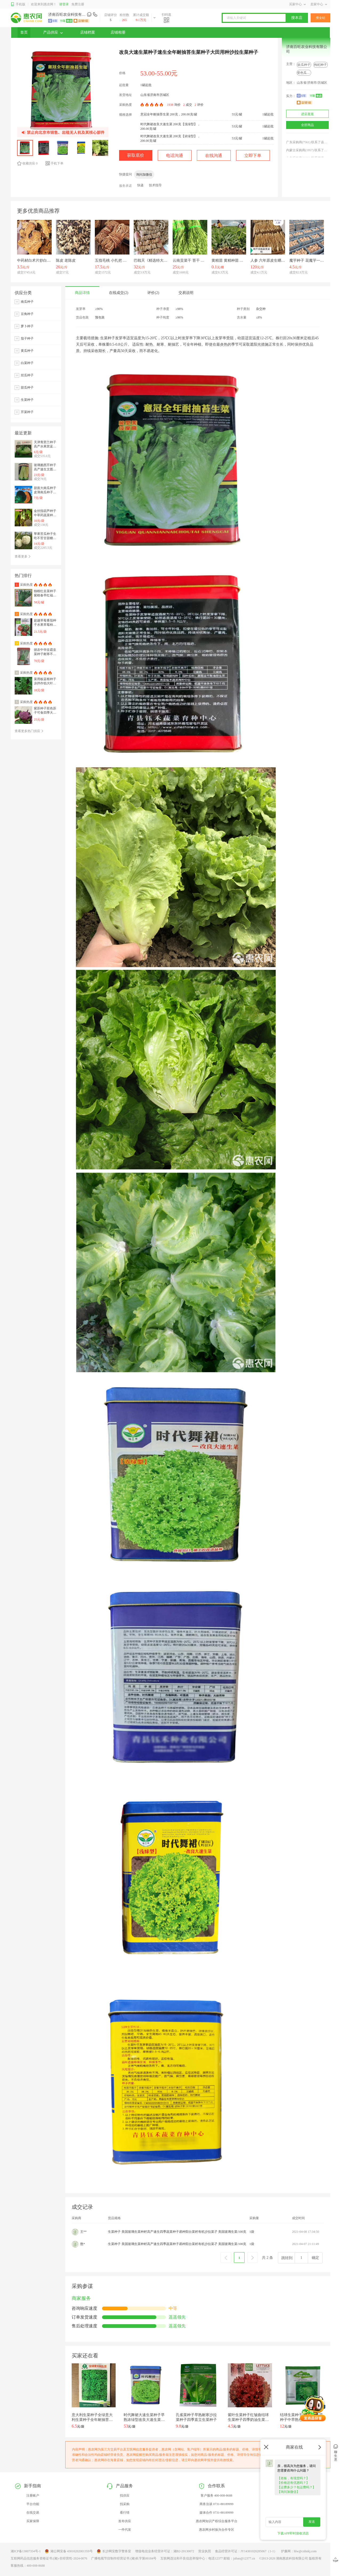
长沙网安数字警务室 (114, 2551)
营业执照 (204, 2551)
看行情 (124, 2512)
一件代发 (124, 2529)
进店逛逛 (307, 114)
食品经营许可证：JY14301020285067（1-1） (246, 2551)
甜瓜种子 (27, 387)
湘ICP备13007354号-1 (26, 2551)
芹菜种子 (27, 412)
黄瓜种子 (27, 351)
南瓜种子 (27, 302)
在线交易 (32, 2512)
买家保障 (32, 2521)
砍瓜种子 (304, 65)
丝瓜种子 (27, 375)
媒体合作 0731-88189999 (216, 2512)
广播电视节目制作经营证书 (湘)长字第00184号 (123, 2558)
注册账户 (32, 2495)
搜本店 (296, 18)
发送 (311, 2521)
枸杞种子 (320, 65)
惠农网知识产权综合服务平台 (216, 2521)
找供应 (124, 2495)
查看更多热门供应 (29, 731)
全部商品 (307, 125)
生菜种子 (27, 400)
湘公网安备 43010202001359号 (69, 2551)
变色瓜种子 (305, 73)
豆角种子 (27, 314)
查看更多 (23, 556)
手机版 (18, 4)
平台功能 (32, 2504)
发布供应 (124, 2521)
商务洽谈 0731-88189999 (216, 2504)
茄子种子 (27, 338)
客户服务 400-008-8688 (216, 2495)
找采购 (124, 2504)
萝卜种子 (27, 326)
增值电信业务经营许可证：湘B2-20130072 (164, 2551)
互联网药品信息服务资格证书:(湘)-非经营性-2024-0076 (49, 2558)
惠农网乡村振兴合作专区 (216, 2529)
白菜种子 (27, 363)
